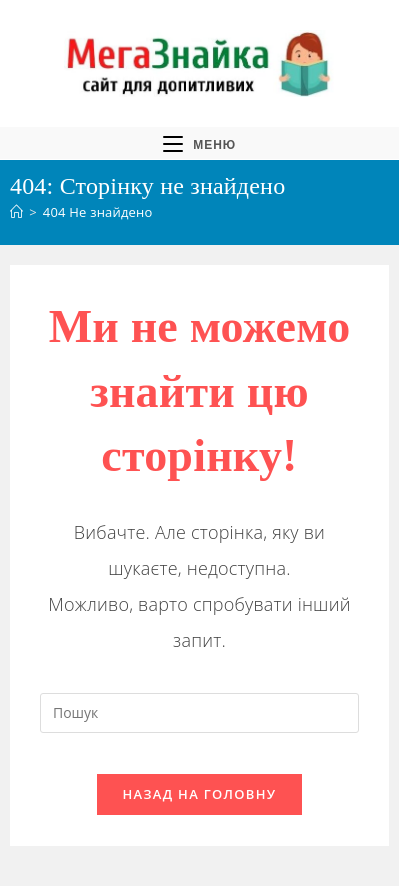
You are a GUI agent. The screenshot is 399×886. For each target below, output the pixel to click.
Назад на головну (200, 794)
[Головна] (16, 212)
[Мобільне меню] (199, 143)
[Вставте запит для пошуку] (199, 713)
